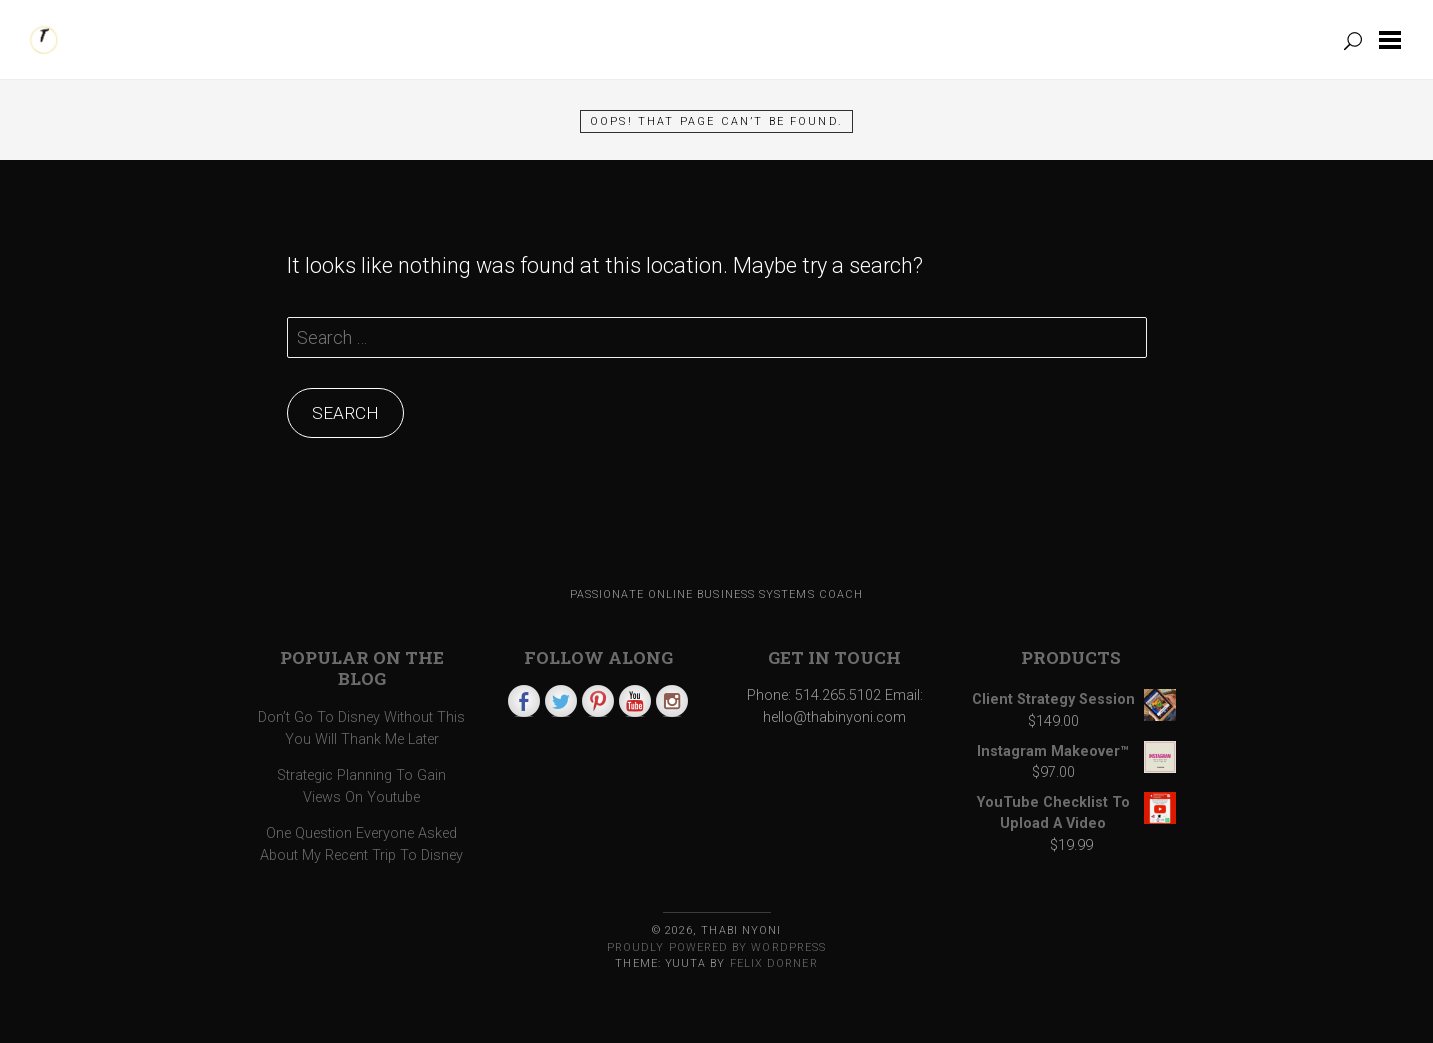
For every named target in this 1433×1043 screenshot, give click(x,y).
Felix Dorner (774, 963)
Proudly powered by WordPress (716, 947)
